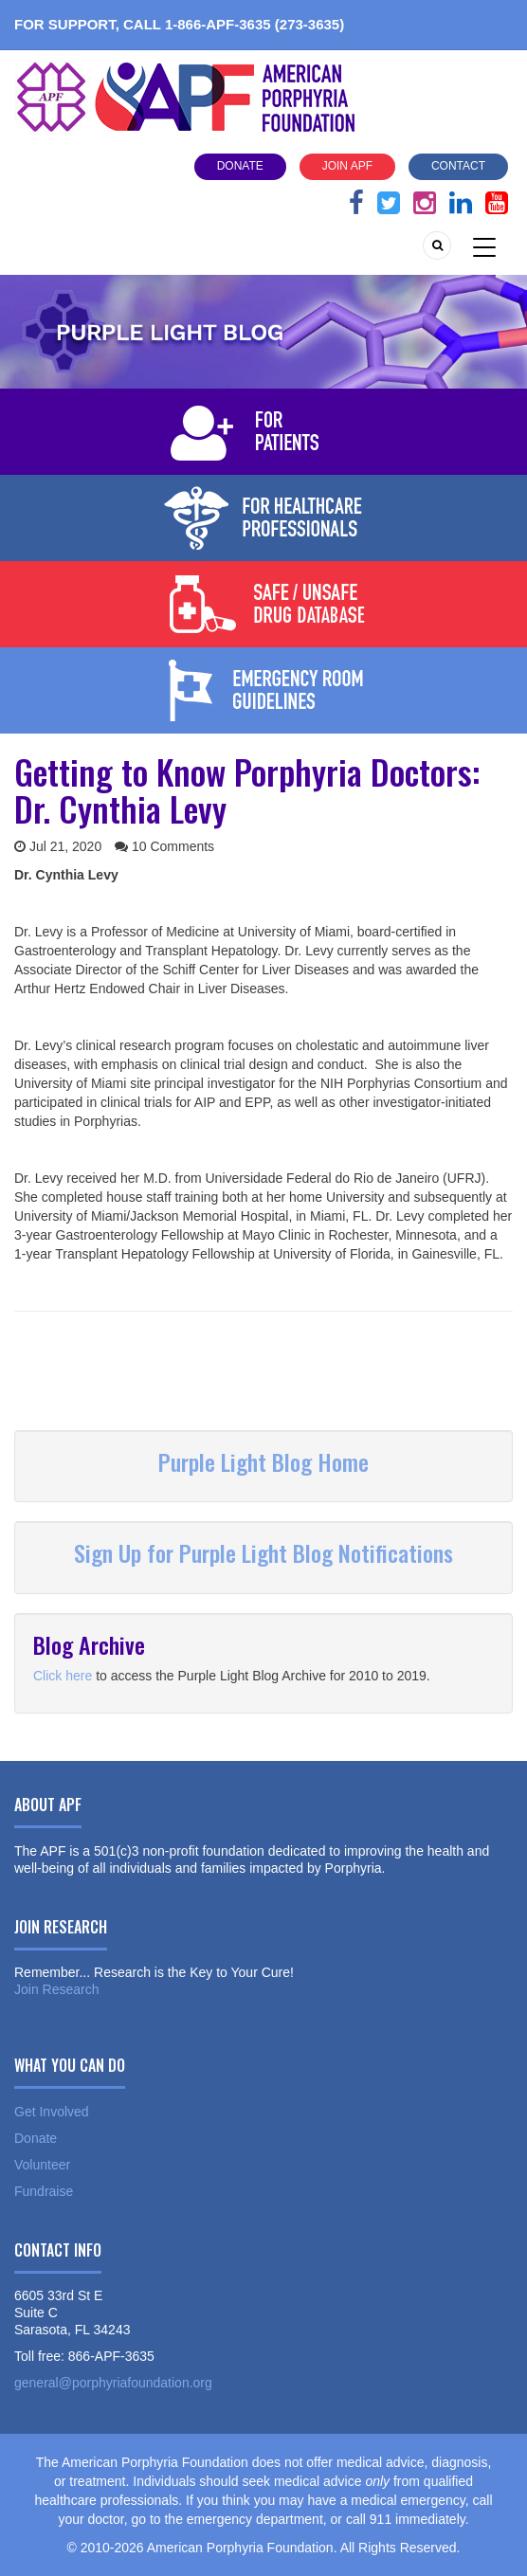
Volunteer (42, 2164)
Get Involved (51, 2111)
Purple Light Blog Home (263, 1461)
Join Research (57, 1989)
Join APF (347, 165)
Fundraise (43, 2191)
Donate (240, 165)
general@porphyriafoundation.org (113, 2382)
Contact (458, 165)
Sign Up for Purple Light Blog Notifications (263, 1552)
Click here (62, 1675)
